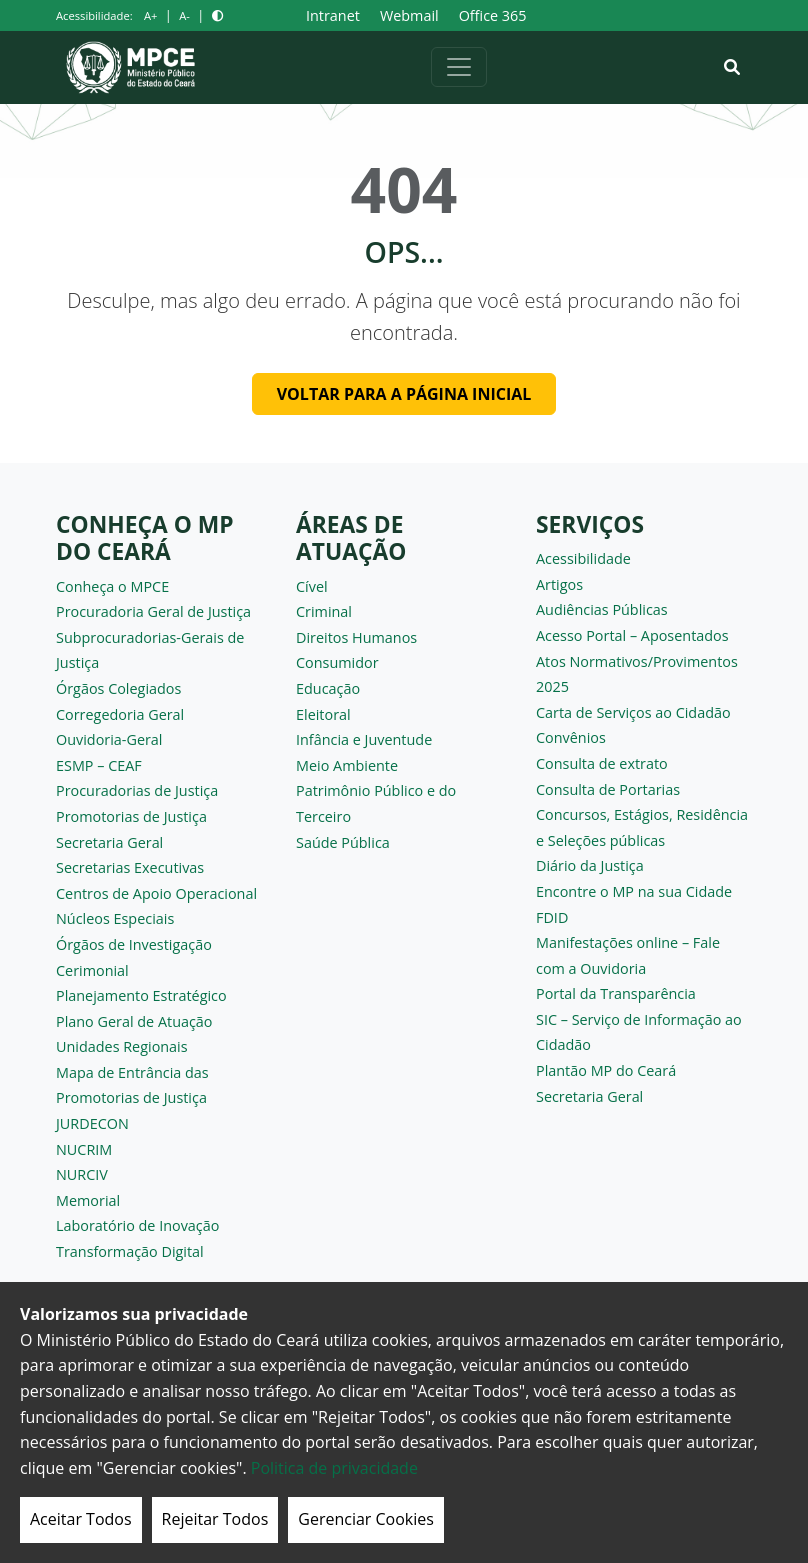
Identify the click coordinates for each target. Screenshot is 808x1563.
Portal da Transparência (616, 993)
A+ (150, 15)
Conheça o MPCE (112, 586)
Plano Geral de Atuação (134, 1021)
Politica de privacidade (334, 1468)
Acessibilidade (583, 558)
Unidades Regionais (122, 1046)
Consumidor (337, 662)
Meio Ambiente (347, 765)
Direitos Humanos (356, 637)
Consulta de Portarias (608, 789)
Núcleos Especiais (115, 918)
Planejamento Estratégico (141, 995)
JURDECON (92, 1123)
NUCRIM (84, 1149)
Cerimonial (92, 970)
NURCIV (82, 1174)
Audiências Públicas (602, 609)
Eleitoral (323, 714)
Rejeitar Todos (215, 1519)
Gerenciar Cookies (366, 1519)
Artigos (559, 584)
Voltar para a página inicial (404, 394)
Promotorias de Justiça (131, 816)
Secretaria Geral (109, 842)
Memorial (88, 1200)
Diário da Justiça (590, 865)
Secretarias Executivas (130, 867)
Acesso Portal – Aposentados (632, 635)
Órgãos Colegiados (118, 688)
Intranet (333, 15)
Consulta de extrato (602, 763)
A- (184, 15)
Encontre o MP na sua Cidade (634, 891)
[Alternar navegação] (459, 67)
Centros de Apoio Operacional (156, 893)
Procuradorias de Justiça (137, 790)
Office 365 (493, 15)
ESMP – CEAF (99, 765)
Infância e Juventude (364, 739)
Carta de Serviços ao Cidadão (633, 712)
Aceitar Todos (81, 1519)
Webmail (409, 15)
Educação (328, 688)
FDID (552, 917)
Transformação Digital (130, 1251)
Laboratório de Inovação (137, 1225)
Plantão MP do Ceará (606, 1070)
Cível (312, 586)
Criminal (324, 611)
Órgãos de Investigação (134, 944)
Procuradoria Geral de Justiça (153, 611)
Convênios (571, 737)
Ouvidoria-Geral (109, 739)
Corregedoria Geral (120, 714)
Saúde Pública (343, 842)
